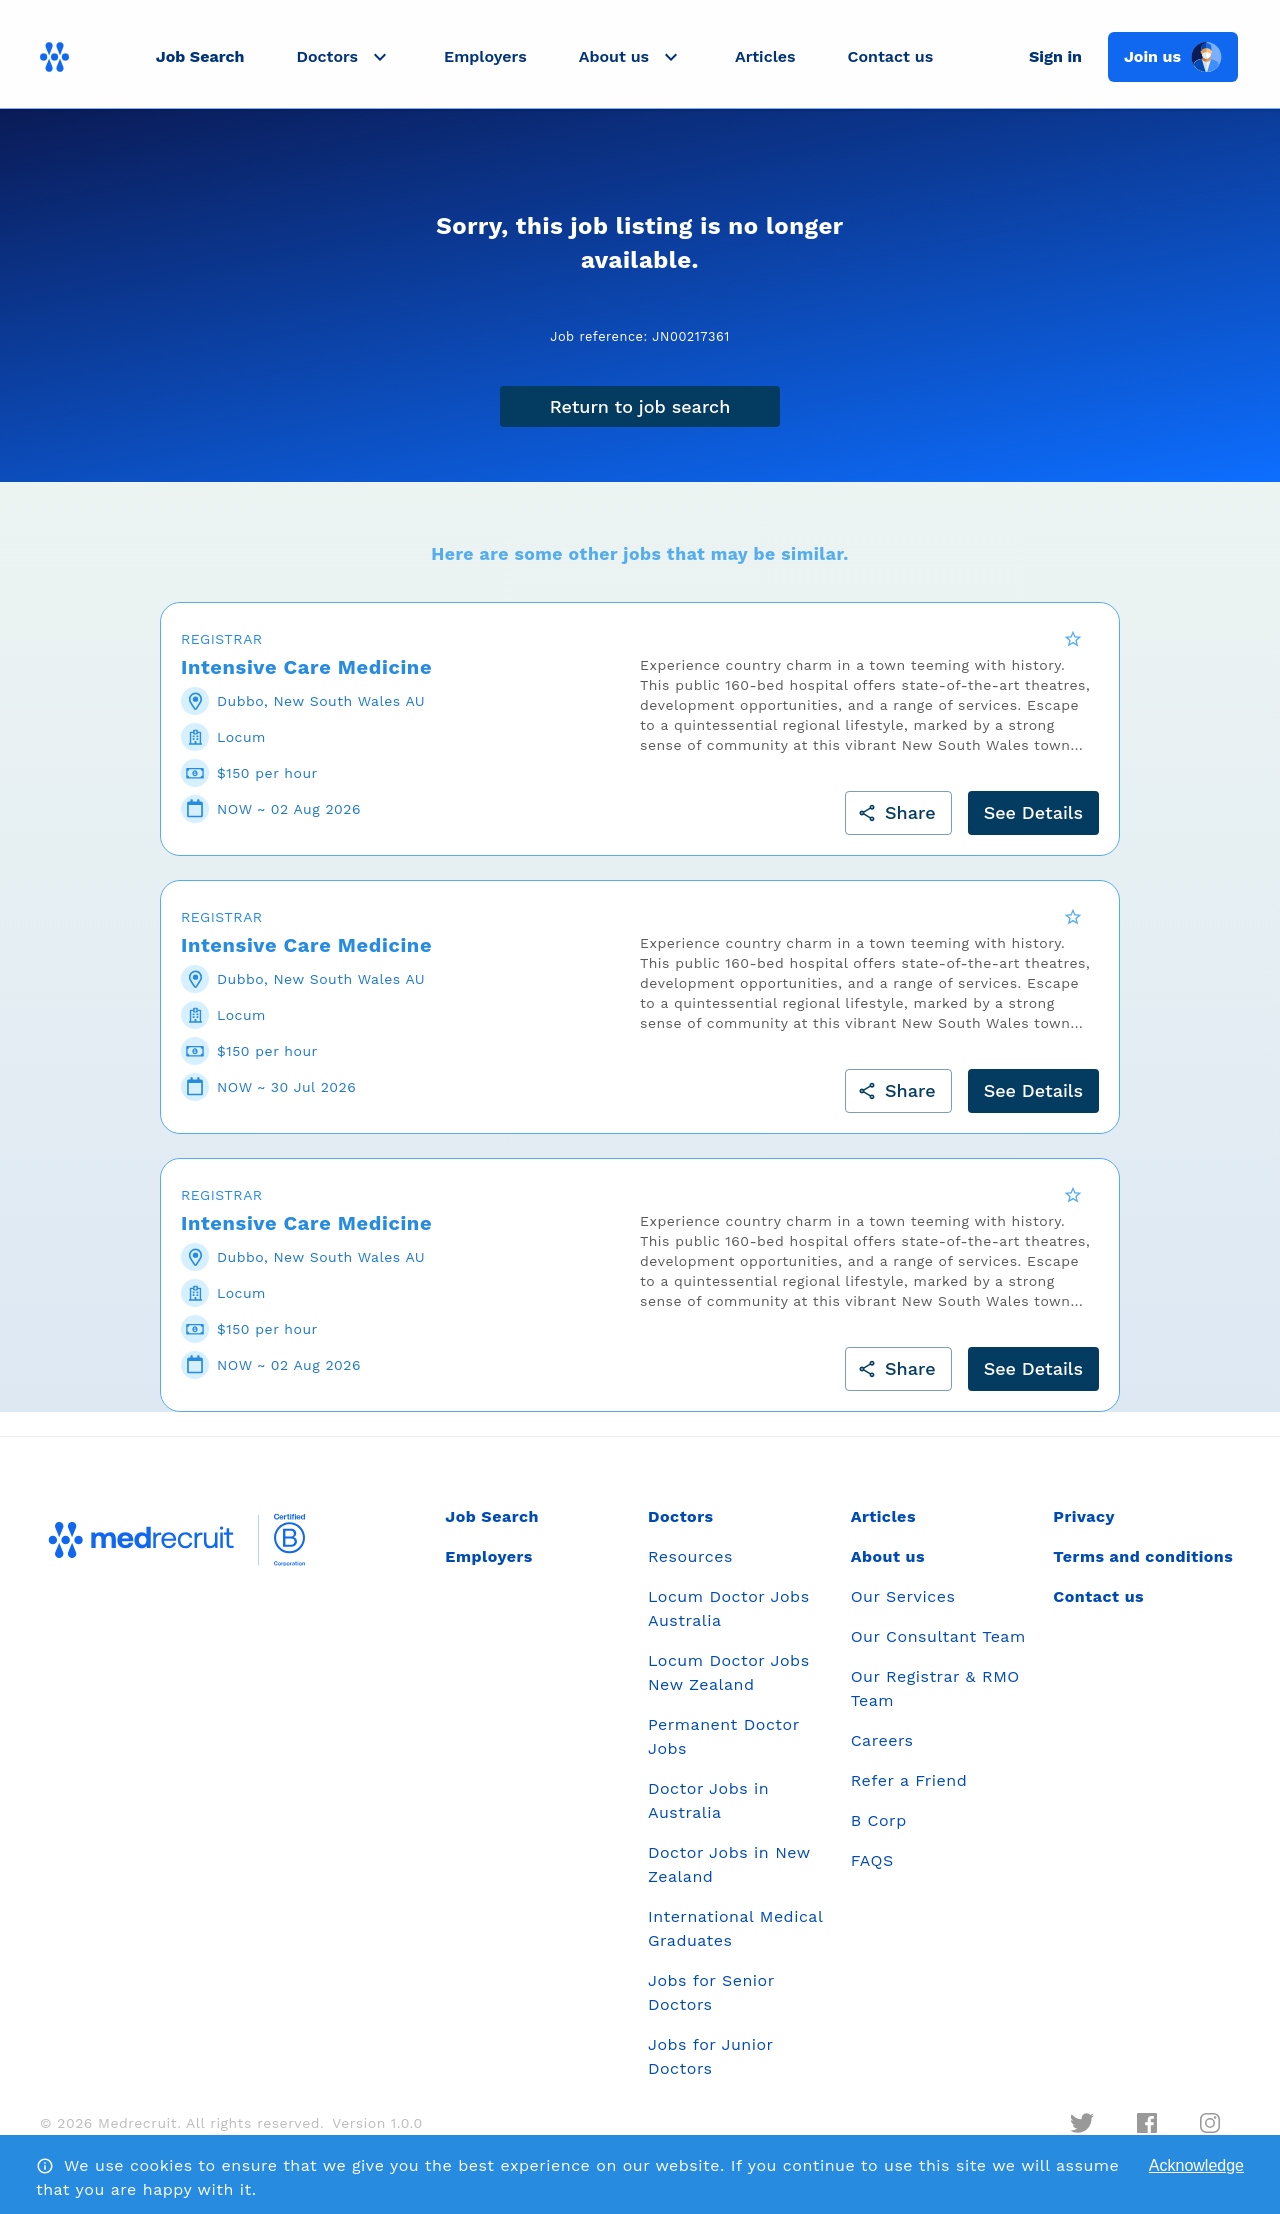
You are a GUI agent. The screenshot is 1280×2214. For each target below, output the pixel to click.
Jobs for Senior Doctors (711, 2005)
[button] (344, 57)
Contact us (891, 56)
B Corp (879, 1833)
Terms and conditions (1143, 1569)
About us (888, 1569)
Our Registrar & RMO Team (935, 1701)
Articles (765, 56)
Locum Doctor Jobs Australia (729, 1621)
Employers (485, 56)
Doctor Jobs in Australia (708, 1813)
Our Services (903, 1609)
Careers (882, 1753)
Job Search (200, 56)
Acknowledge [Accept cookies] (1196, 2165)
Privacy (1084, 1529)
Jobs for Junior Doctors (710, 2069)
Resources (690, 1569)
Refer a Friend (909, 1793)
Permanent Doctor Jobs (723, 1749)
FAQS (872, 1873)
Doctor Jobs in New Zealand (729, 1877)
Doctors (681, 1529)
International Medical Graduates (735, 1941)
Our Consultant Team (938, 1649)
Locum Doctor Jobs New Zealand (729, 1685)
